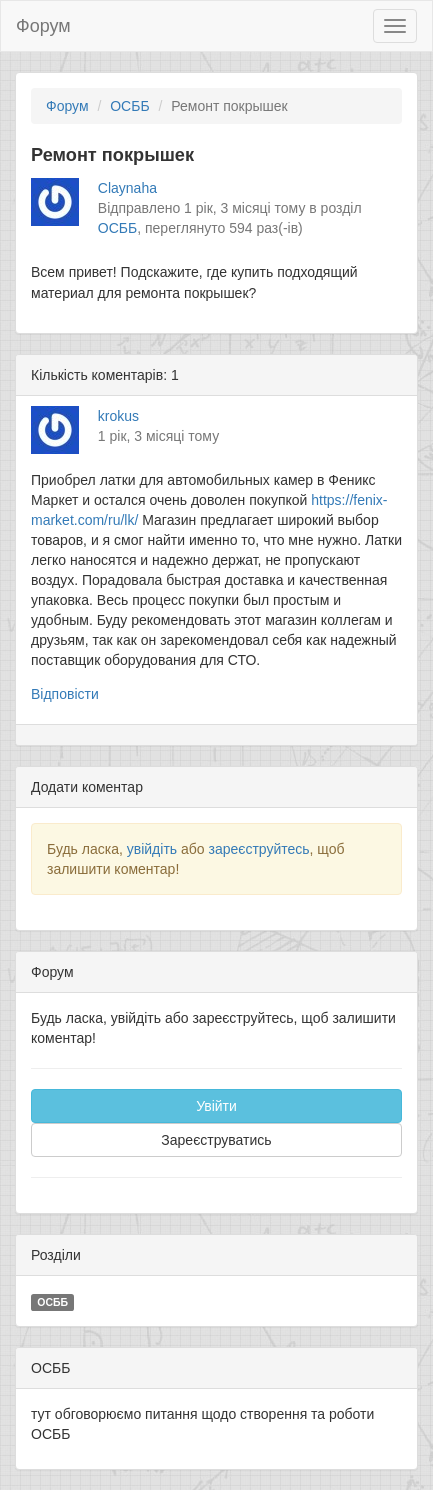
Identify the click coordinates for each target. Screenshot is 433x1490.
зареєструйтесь (258, 849)
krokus (118, 416)
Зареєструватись (216, 1140)
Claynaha (127, 188)
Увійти (216, 1106)
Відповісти (65, 694)
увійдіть (152, 849)
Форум (43, 26)
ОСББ (129, 106)
